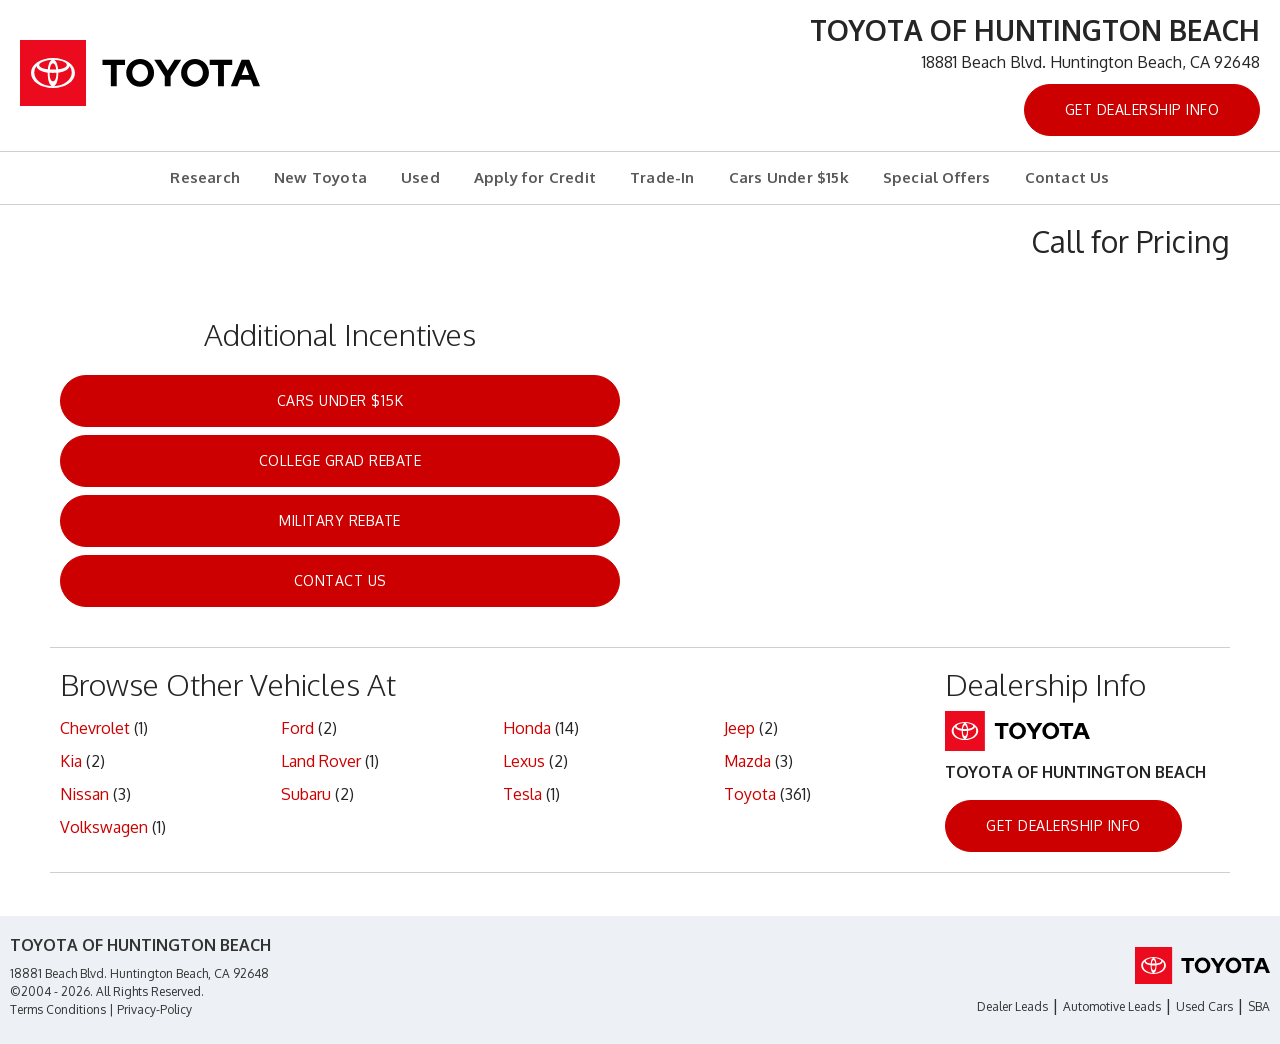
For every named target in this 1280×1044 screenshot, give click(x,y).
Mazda (747, 761)
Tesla (522, 794)
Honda (527, 728)
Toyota (750, 794)
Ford (297, 728)
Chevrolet (95, 728)
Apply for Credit (535, 177)
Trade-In (662, 177)
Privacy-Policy (154, 1009)
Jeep (739, 728)
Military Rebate (340, 520)
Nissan (84, 794)
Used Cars (1204, 1006)
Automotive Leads (1112, 1006)
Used (420, 177)
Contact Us (1067, 177)
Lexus (524, 761)
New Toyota (320, 177)
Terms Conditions (58, 1009)
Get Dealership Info (1142, 109)
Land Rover (321, 761)
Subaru (306, 794)
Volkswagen (104, 827)
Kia (71, 761)
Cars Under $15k (789, 177)
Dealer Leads (1012, 1006)
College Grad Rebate (340, 460)
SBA (1259, 1006)
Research (205, 177)
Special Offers (937, 177)
